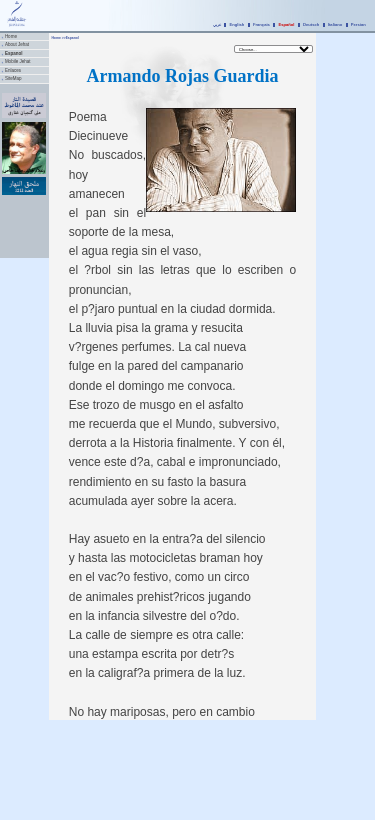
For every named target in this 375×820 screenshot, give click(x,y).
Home (11, 36)
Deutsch (311, 24)
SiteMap (13, 78)
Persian (358, 24)
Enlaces (13, 70)
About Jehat (17, 44)
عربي (217, 24)
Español (286, 24)
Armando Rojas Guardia (182, 76)
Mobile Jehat (18, 61)
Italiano (335, 24)
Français (261, 24)
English (237, 24)
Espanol (14, 53)
